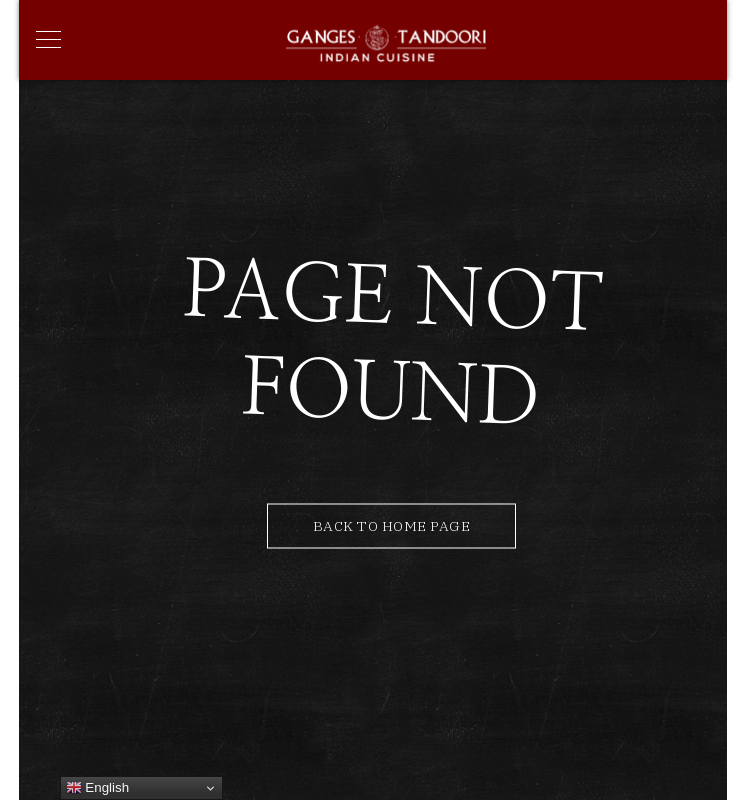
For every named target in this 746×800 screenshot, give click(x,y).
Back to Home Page (392, 526)
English (97, 788)
